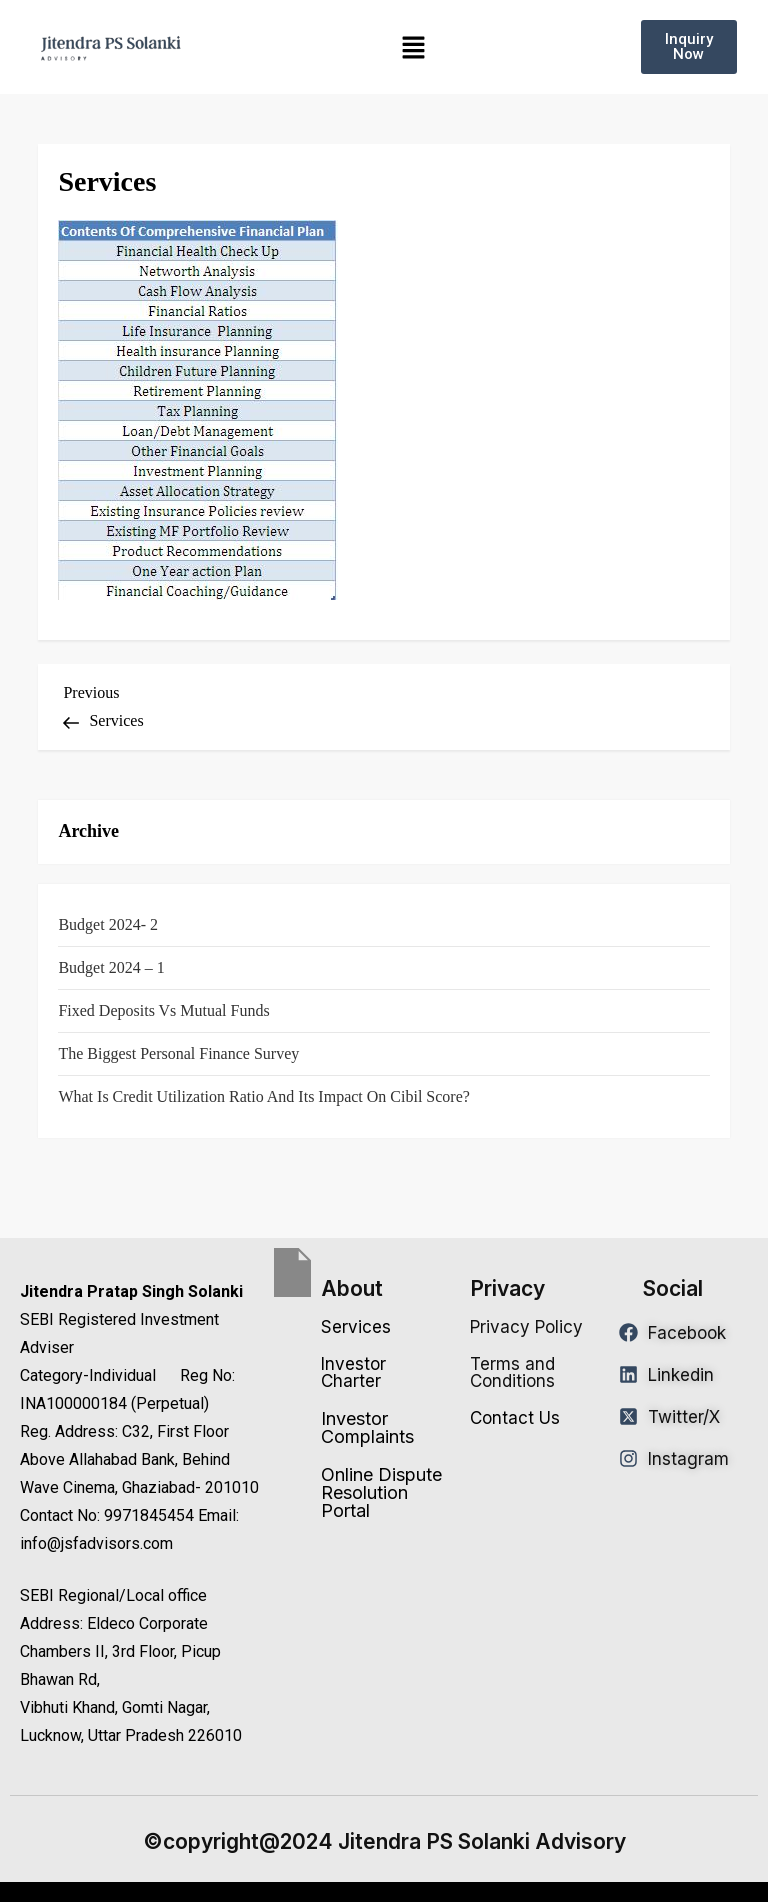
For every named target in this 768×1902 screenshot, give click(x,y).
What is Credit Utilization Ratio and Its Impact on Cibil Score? (263, 1096)
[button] (414, 47)
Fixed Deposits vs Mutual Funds (163, 1010)
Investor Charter (353, 1372)
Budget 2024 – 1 (111, 967)
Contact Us (515, 1418)
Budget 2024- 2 (108, 924)
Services (356, 1327)
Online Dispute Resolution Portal (381, 1492)
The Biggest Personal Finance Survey (178, 1053)
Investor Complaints (367, 1427)
